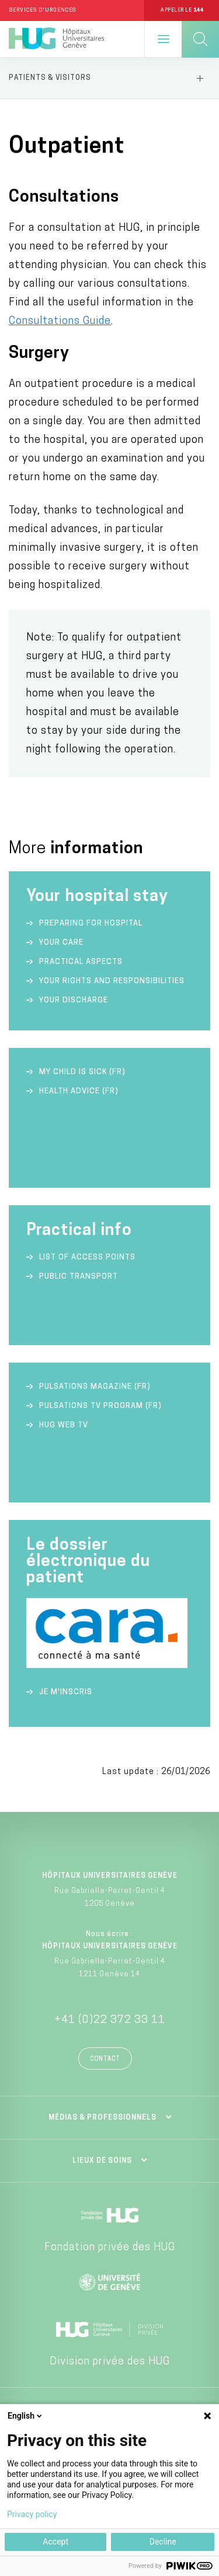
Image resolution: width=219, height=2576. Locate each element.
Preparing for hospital (90, 923)
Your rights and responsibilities (112, 981)
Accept (55, 2541)
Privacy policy (32, 2514)
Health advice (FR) (79, 1091)
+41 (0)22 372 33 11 (109, 2020)
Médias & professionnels (102, 2117)
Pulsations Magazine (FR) (95, 1387)
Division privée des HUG (110, 2361)
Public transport (78, 1276)
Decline (163, 2541)
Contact (105, 2059)
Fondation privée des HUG (109, 2247)
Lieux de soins (102, 2161)
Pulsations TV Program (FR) (100, 1406)
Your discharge (73, 1000)
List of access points (87, 1257)
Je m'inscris (65, 1692)
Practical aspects (81, 962)
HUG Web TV (63, 1425)
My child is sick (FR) (82, 1072)
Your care (61, 942)
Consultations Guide (60, 321)
